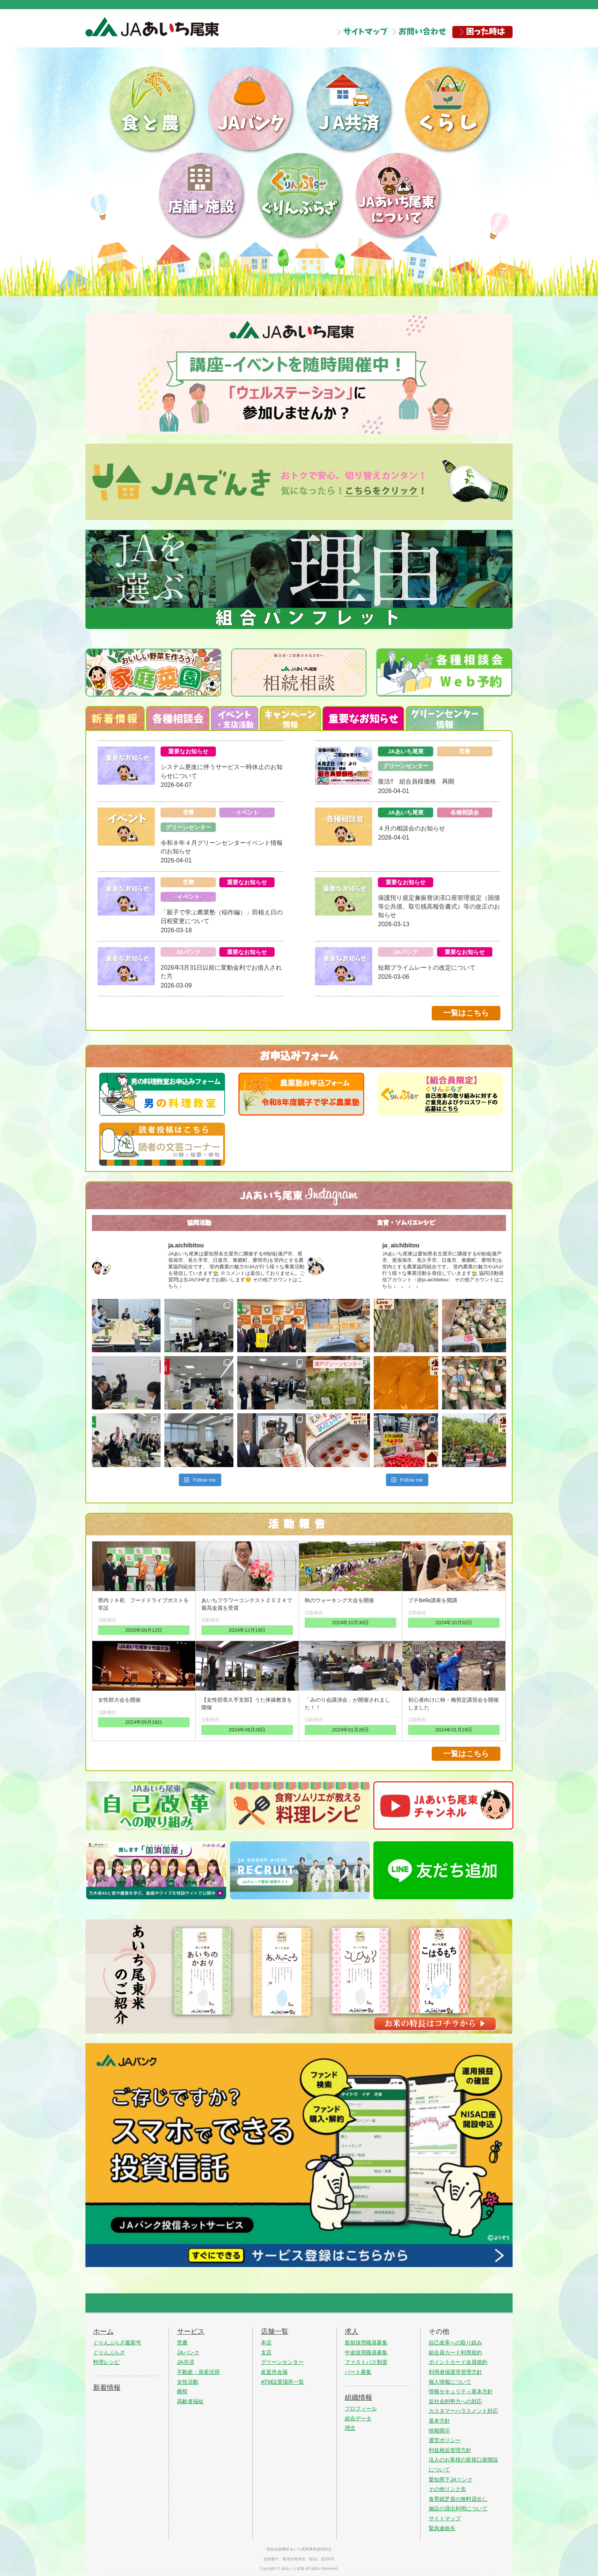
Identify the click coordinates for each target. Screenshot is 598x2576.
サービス (190, 2331)
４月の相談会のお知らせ (411, 828)
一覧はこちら (466, 1013)
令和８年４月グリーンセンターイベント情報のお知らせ (222, 847)
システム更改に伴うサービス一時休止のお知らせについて (222, 771)
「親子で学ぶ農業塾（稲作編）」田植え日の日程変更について (222, 916)
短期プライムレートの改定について (427, 967)
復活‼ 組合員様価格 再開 (416, 781)
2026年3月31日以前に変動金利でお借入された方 (221, 971)
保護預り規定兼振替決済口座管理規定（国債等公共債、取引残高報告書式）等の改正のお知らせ (439, 906)
